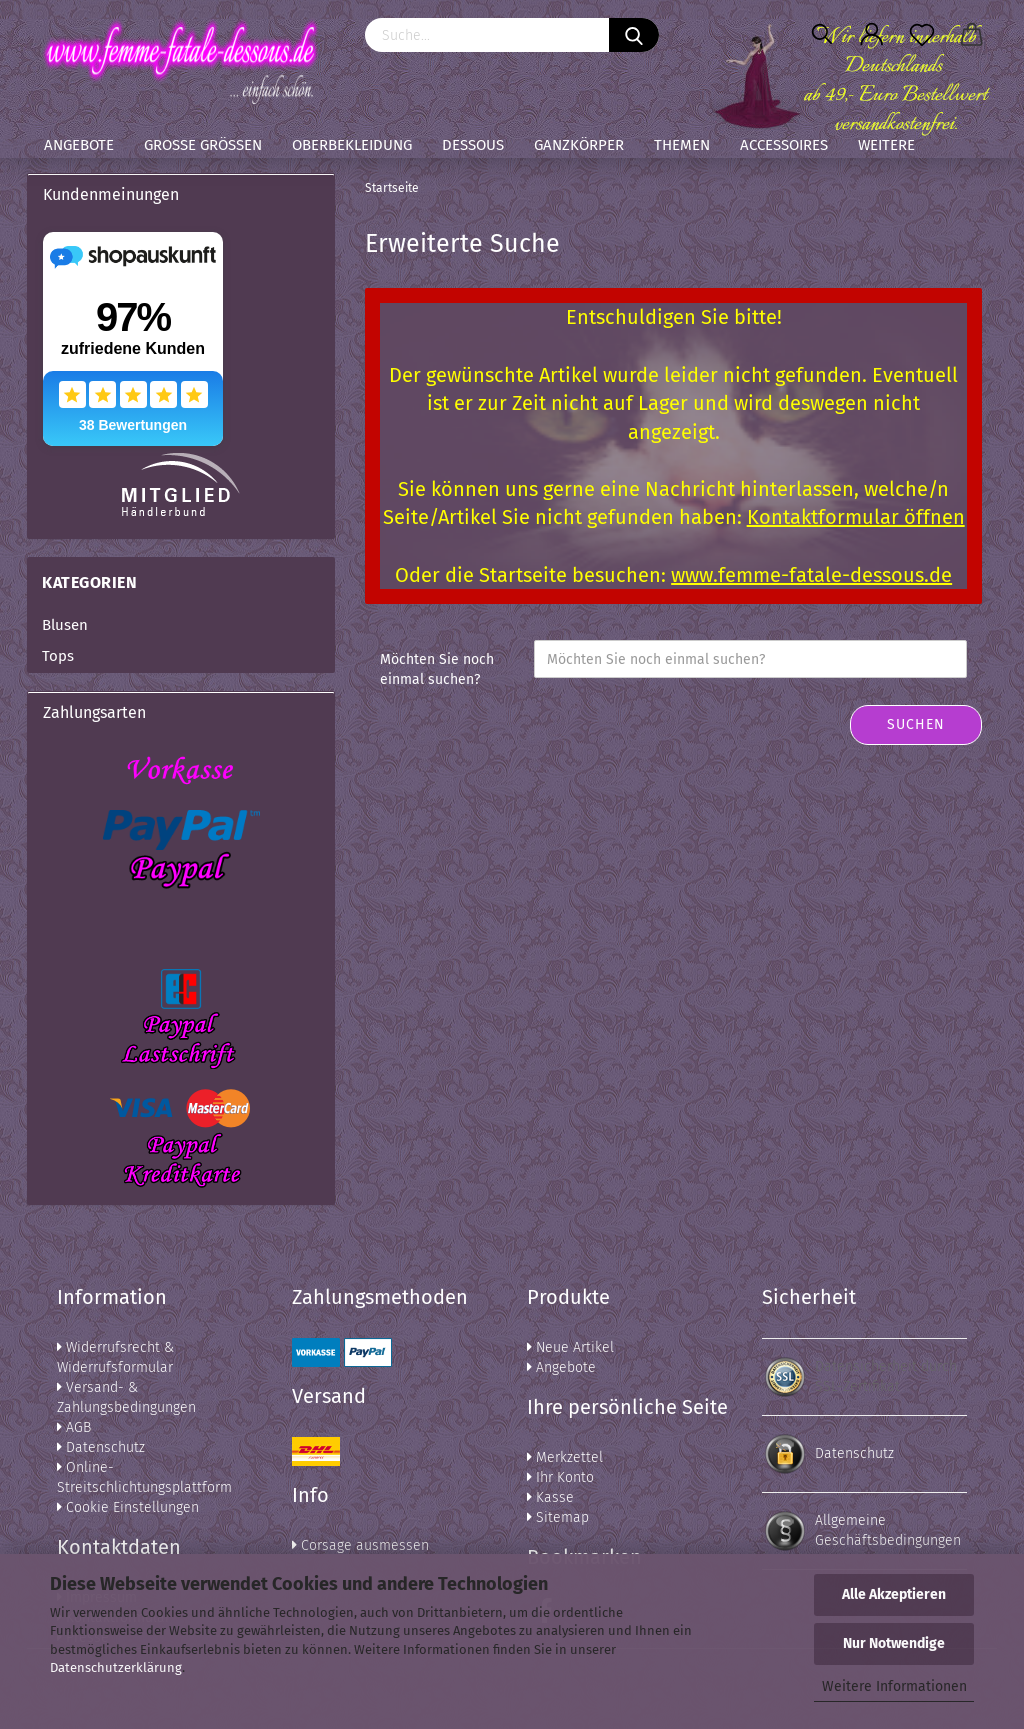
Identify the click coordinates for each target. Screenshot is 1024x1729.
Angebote (79, 145)
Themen (682, 145)
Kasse (550, 1497)
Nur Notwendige (894, 1643)
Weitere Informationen (894, 1686)
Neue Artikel (570, 1347)
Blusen (65, 625)
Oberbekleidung (352, 145)
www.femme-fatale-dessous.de (811, 575)
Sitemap (558, 1517)
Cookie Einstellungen (128, 1507)
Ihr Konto (560, 1477)
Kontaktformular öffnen (856, 517)
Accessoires (784, 145)
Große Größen (203, 145)
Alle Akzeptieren (894, 1594)
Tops (58, 656)
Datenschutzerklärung (116, 1667)
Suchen (916, 724)
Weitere (886, 145)
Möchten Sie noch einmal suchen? (437, 669)
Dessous (473, 145)
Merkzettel (565, 1457)
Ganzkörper (579, 145)
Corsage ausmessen (360, 1545)
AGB (74, 1427)
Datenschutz (101, 1447)
